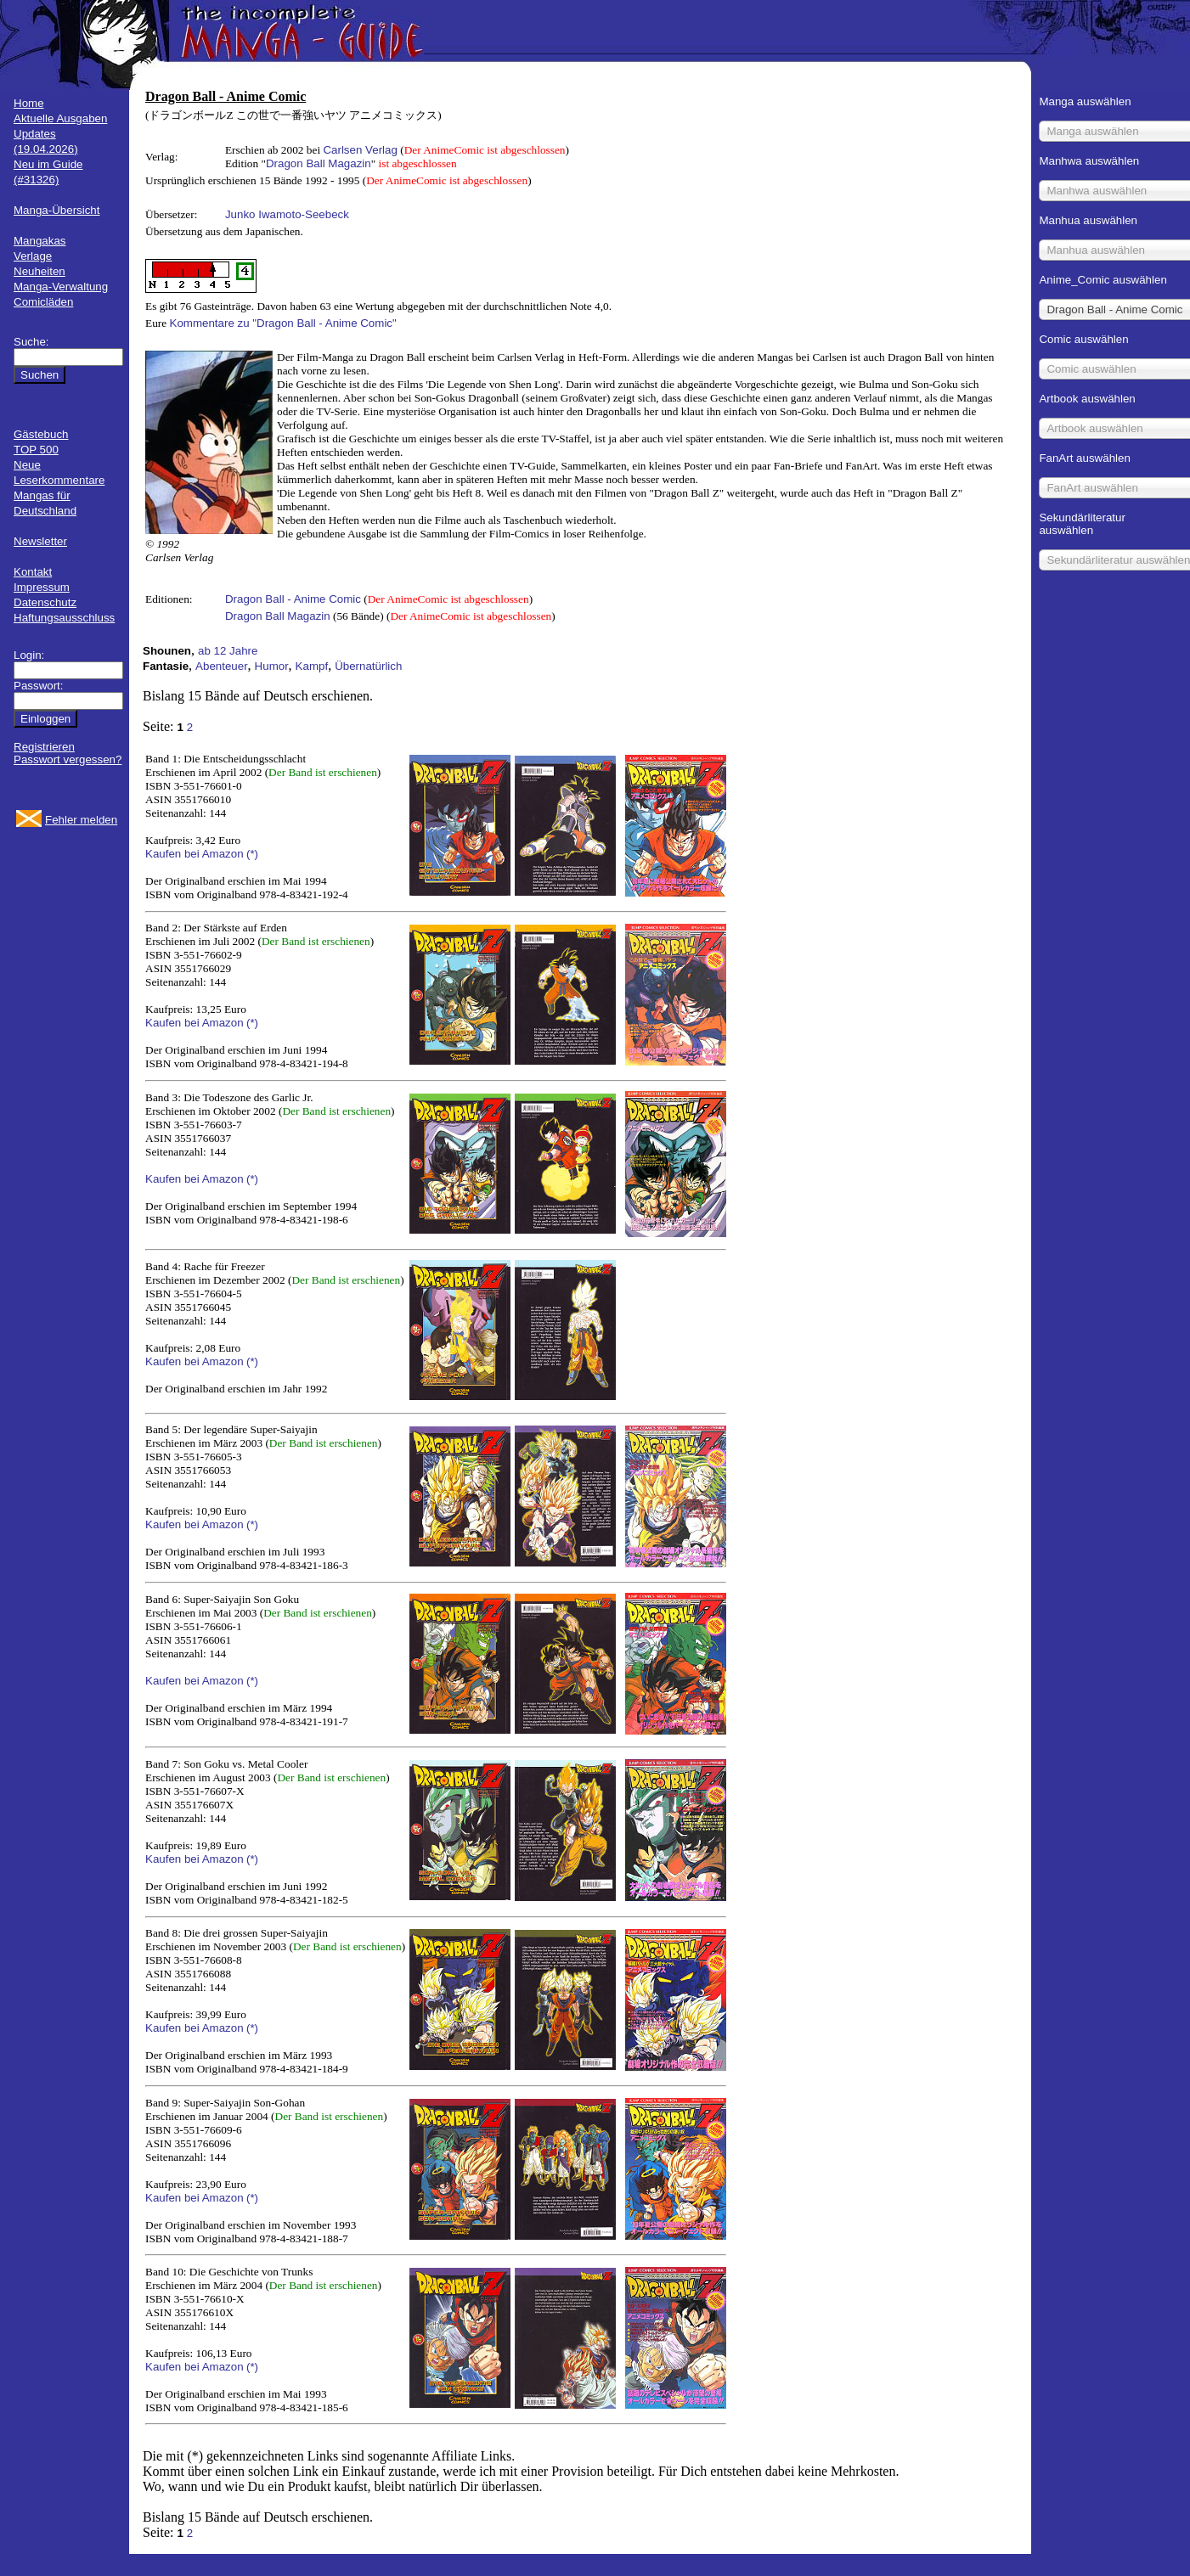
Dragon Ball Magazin (318, 163)
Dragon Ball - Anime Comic (293, 599)
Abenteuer (221, 666)
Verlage (33, 256)
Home (29, 103)
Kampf (312, 666)
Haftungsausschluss (64, 617)
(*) (252, 853)
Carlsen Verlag (360, 149)
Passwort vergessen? (67, 759)
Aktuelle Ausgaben (60, 118)
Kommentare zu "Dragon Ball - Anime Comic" (283, 323)
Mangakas (40, 240)
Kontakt (33, 571)
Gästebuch (41, 434)
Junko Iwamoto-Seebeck (287, 214)
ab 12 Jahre (227, 650)
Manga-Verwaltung (61, 286)
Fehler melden (81, 819)
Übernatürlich (368, 666)
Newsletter (40, 541)
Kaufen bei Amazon (194, 853)
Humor (272, 666)
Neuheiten (39, 271)
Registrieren (44, 746)
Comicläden (43, 301)
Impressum (42, 587)
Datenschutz (45, 602)
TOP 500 (36, 449)
